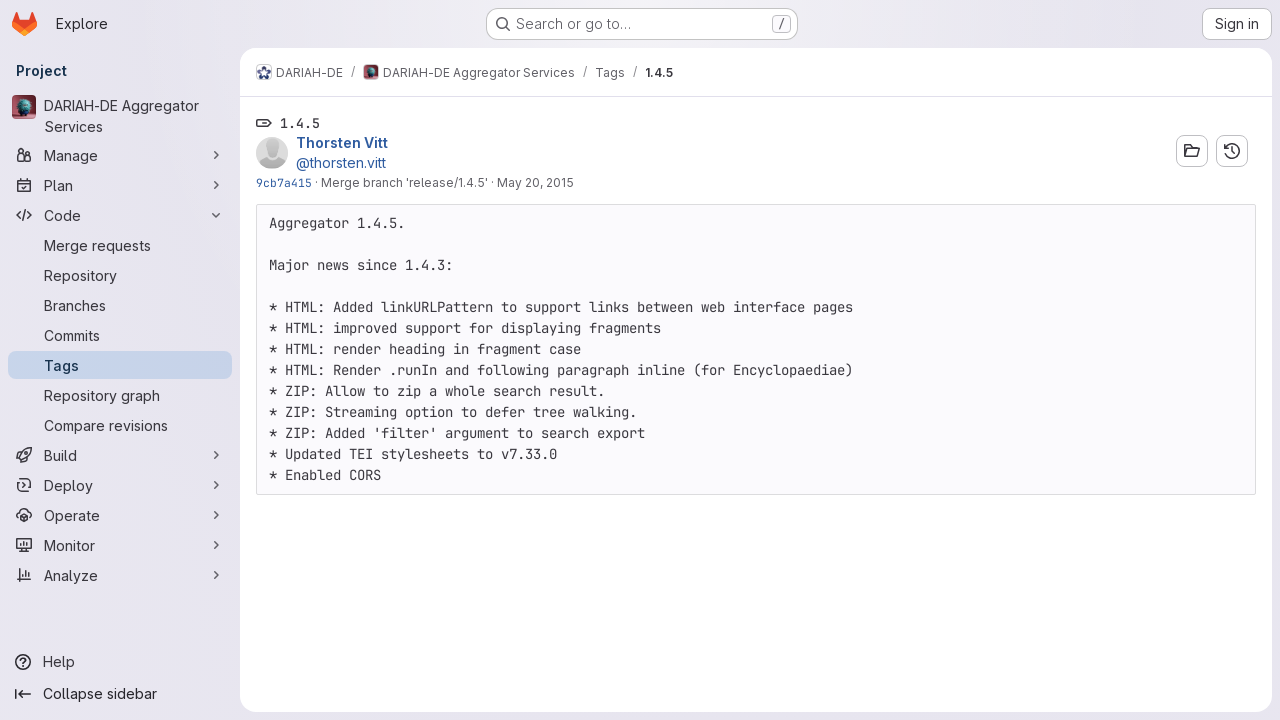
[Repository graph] (120, 395)
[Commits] (120, 335)
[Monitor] (120, 545)
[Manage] (120, 155)
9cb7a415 (284, 182)
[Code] (120, 215)
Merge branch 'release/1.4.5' (404, 182)
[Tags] (120, 365)
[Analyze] (120, 575)
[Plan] (120, 185)
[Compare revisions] (120, 425)
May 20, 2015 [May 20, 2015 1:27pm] (535, 182)
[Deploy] (120, 485)
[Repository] (120, 275)
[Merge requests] (120, 245)
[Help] (120, 662)
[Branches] (120, 305)
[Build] (120, 455)
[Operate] (120, 515)
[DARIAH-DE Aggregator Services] (120, 116)
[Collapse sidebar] (120, 694)
